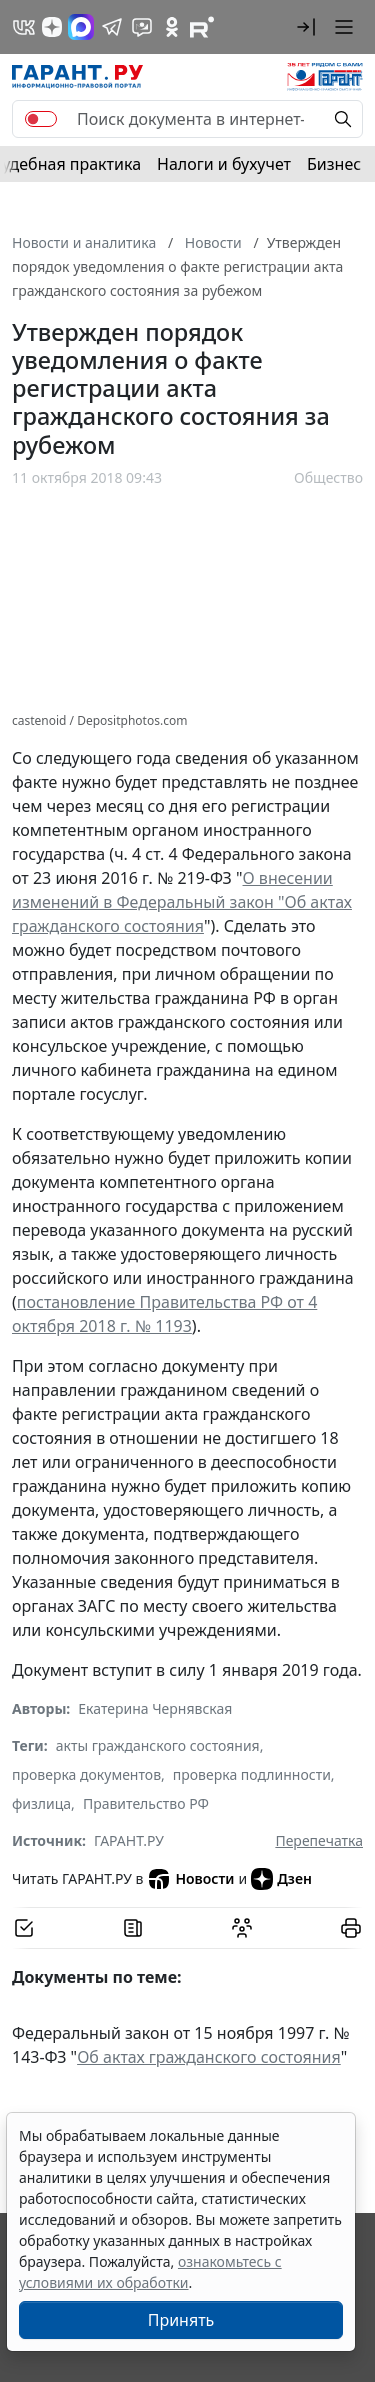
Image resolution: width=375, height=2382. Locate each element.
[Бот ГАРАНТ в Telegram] (142, 27)
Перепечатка (319, 1840)
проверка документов (86, 1774)
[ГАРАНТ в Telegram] (112, 27)
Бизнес (334, 164)
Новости (190, 1879)
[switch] (41, 119)
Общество (328, 477)
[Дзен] (52, 27)
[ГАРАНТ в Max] (81, 27)
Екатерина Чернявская (155, 1708)
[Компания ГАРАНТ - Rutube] (202, 27)
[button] (306, 27)
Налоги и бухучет (224, 164)
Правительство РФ (146, 1803)
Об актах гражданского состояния (209, 2057)
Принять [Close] (181, 2320)
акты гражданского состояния (158, 1745)
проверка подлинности (252, 1774)
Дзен (281, 1879)
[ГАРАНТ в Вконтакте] (24, 27)
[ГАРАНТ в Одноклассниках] (172, 27)
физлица (41, 1803)
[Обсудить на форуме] (242, 1928)
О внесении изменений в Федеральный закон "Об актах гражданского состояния (182, 902)
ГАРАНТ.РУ (129, 1840)
